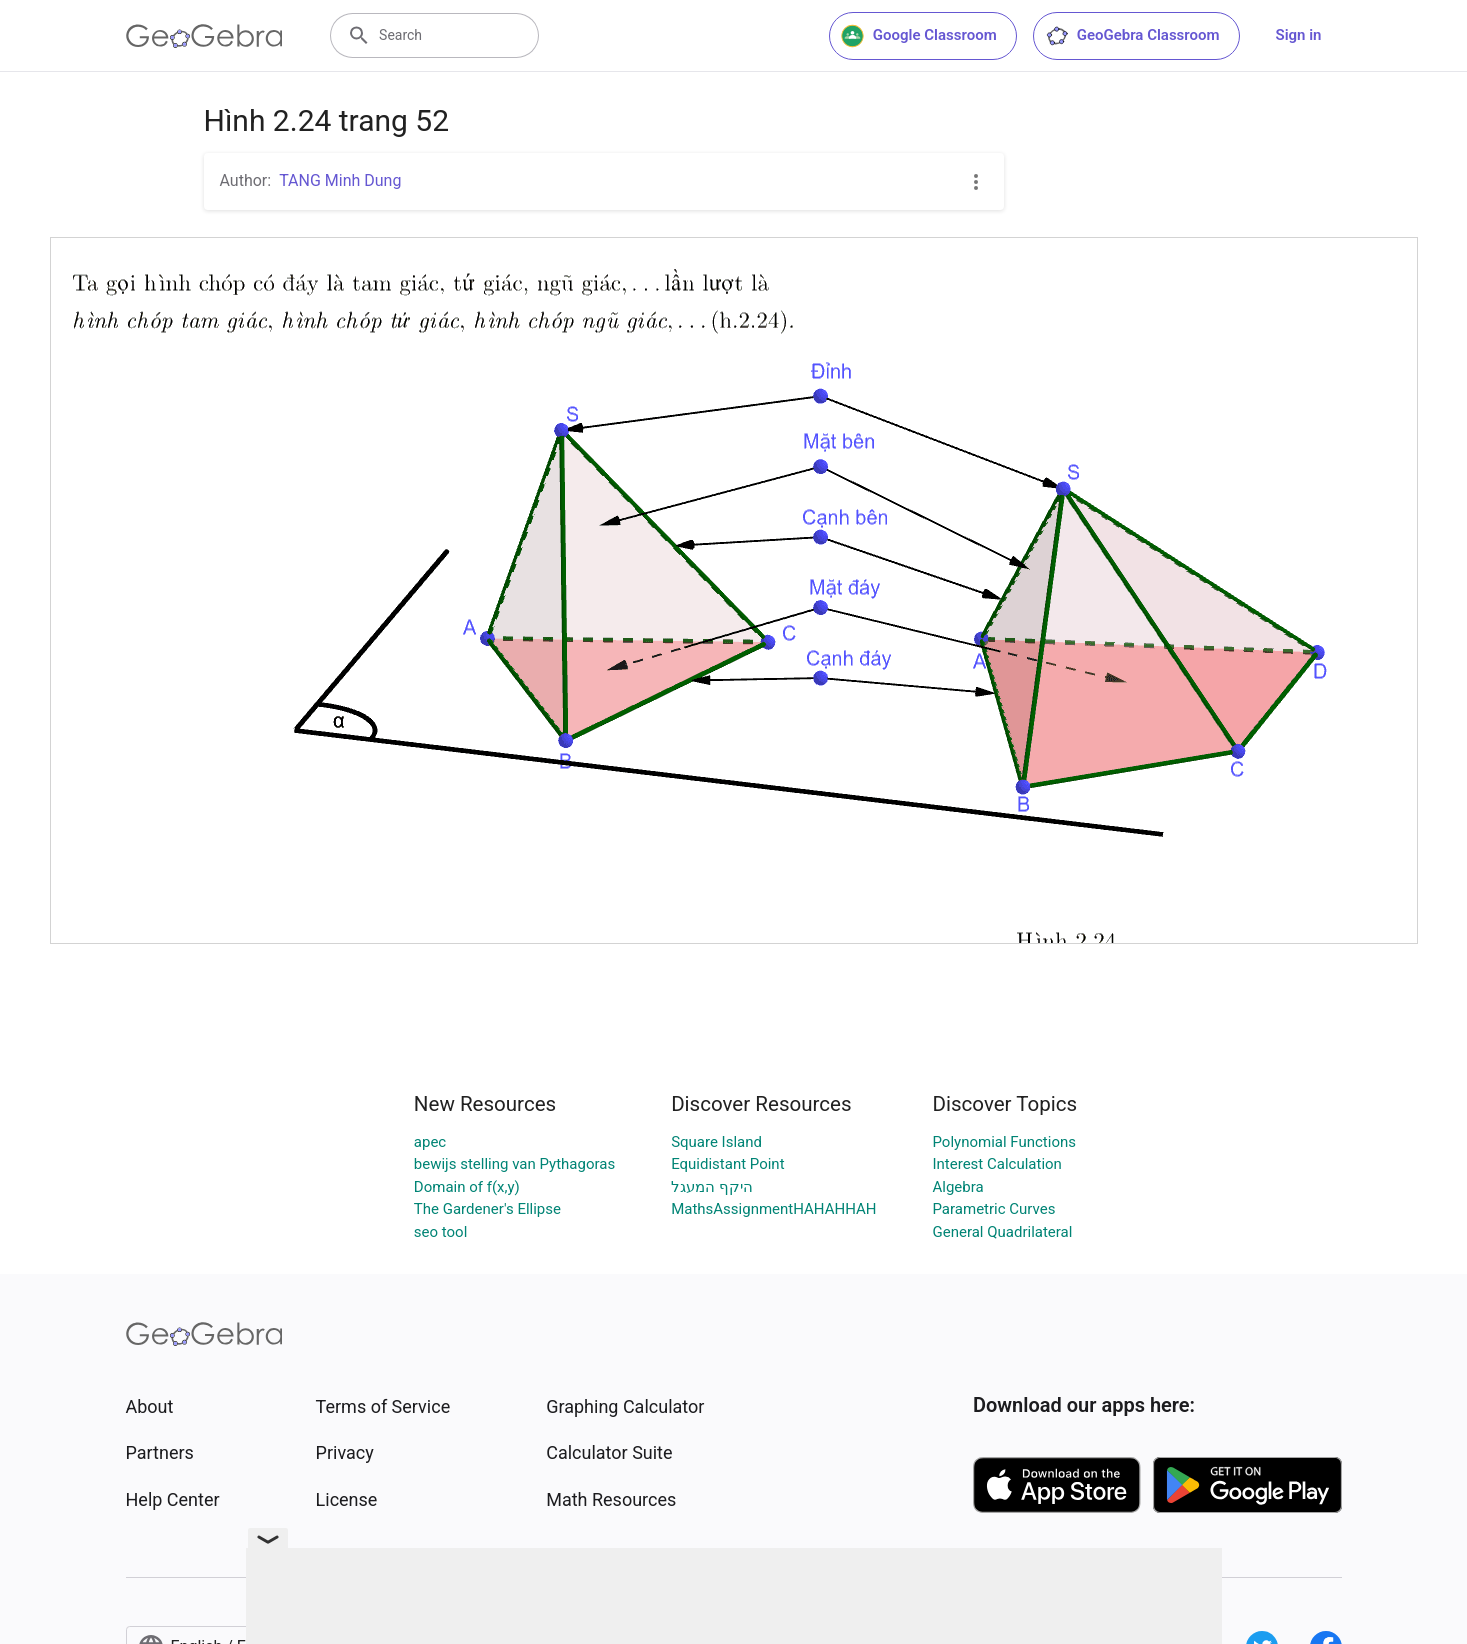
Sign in (1299, 35)
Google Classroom (919, 36)
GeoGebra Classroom (1132, 36)
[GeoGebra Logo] (204, 36)
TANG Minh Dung (340, 180)
